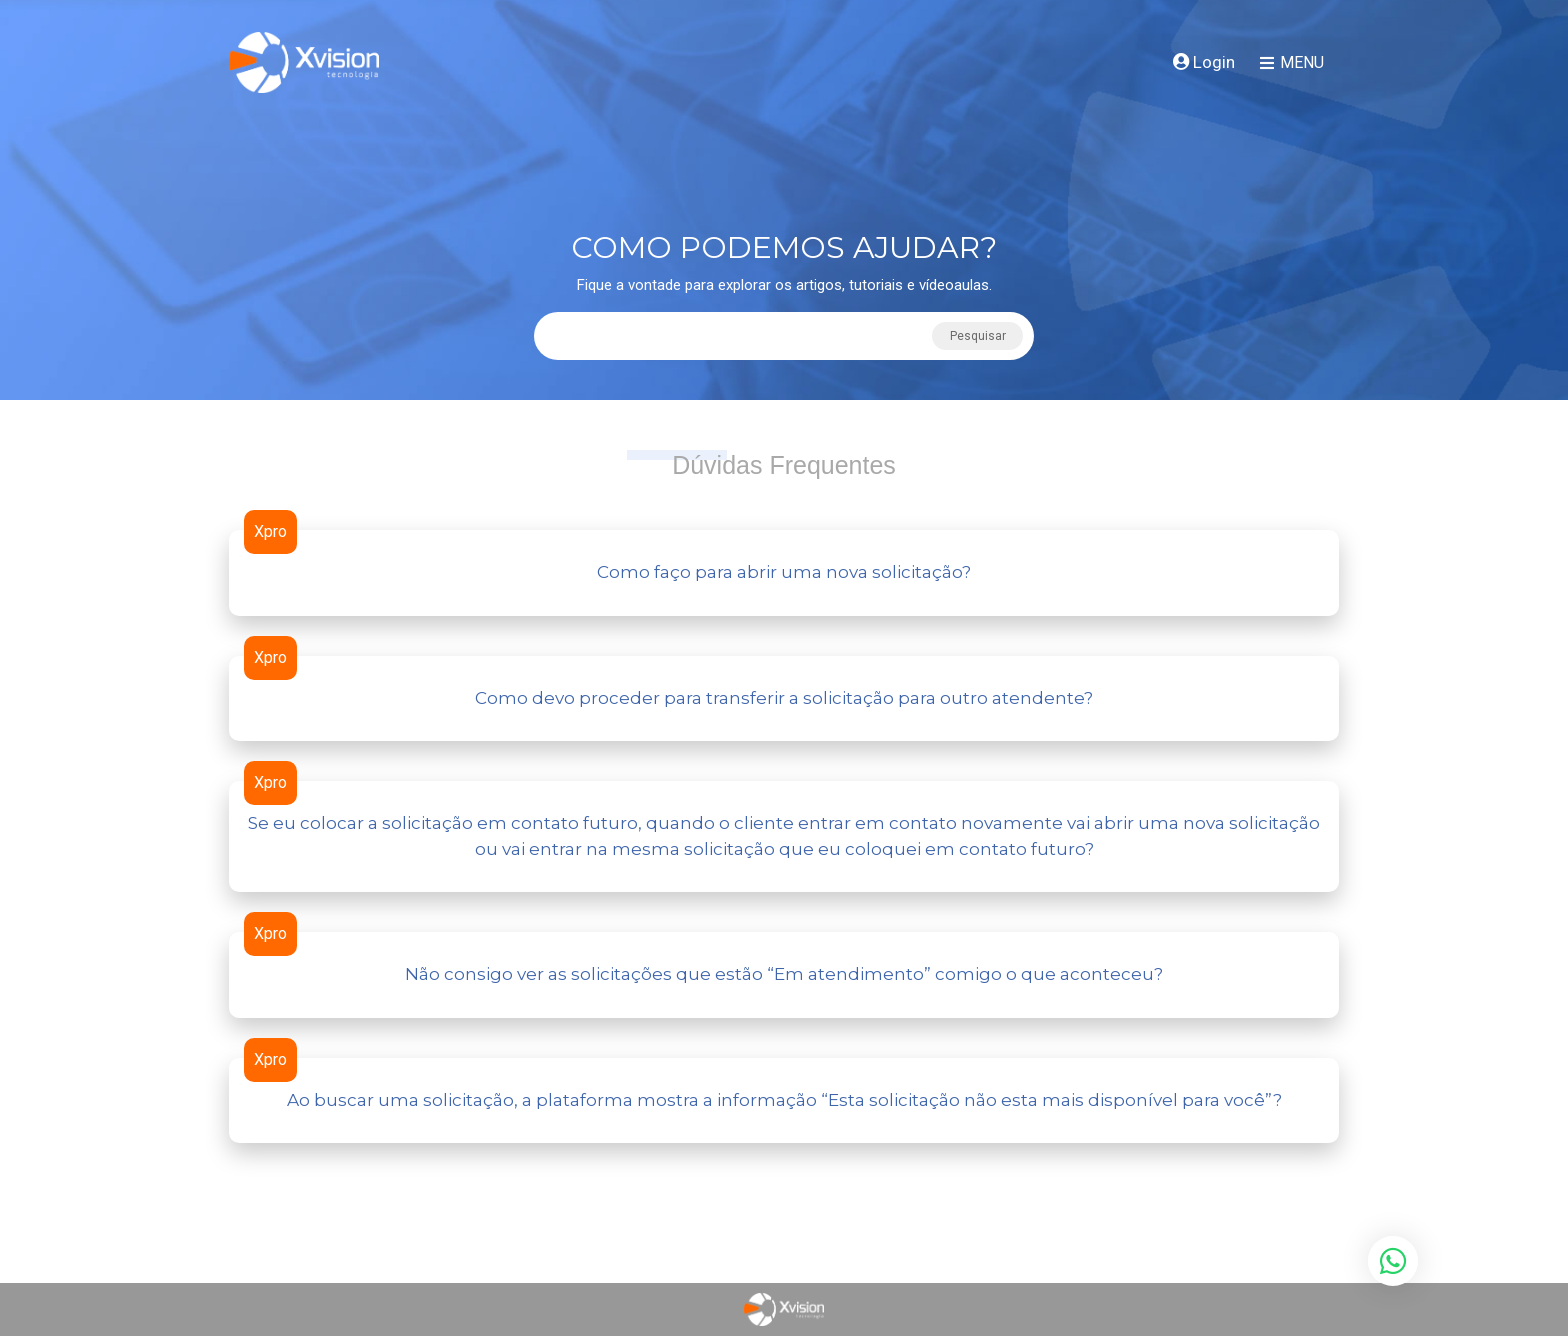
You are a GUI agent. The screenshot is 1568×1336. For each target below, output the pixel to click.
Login (1204, 62)
